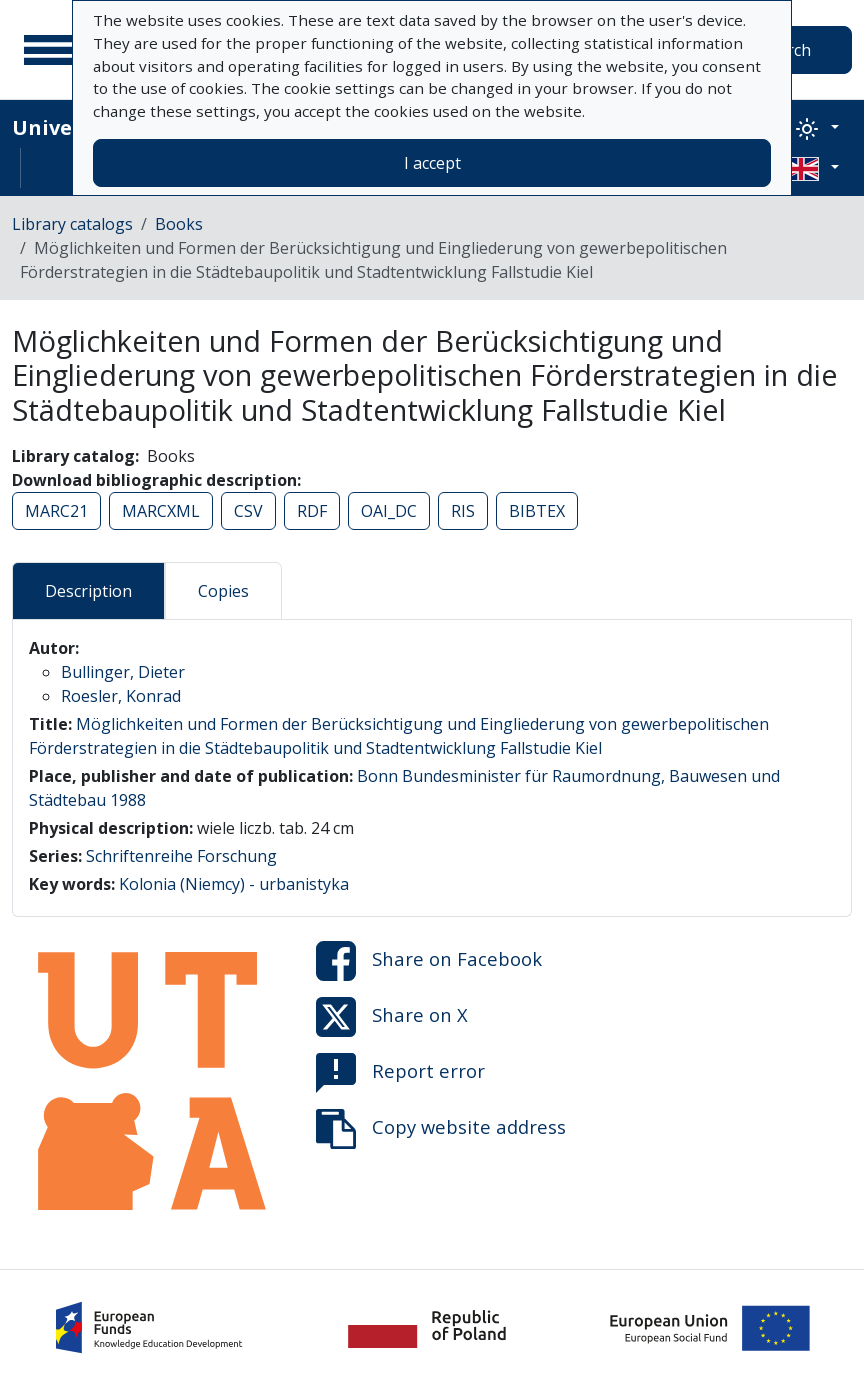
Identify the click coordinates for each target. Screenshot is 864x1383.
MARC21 (56, 511)
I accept (432, 163)
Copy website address (441, 1129)
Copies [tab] (223, 591)
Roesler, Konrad (121, 696)
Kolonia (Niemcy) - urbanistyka (234, 884)
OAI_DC (389, 511)
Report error (400, 1073)
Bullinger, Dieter (123, 672)
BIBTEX (537, 511)
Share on (429, 961)
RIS (463, 511)
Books (179, 224)
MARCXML (161, 511)
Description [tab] (88, 591)
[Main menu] (49, 50)
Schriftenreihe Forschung (181, 856)
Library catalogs (72, 224)
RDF (312, 511)
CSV (248, 511)
